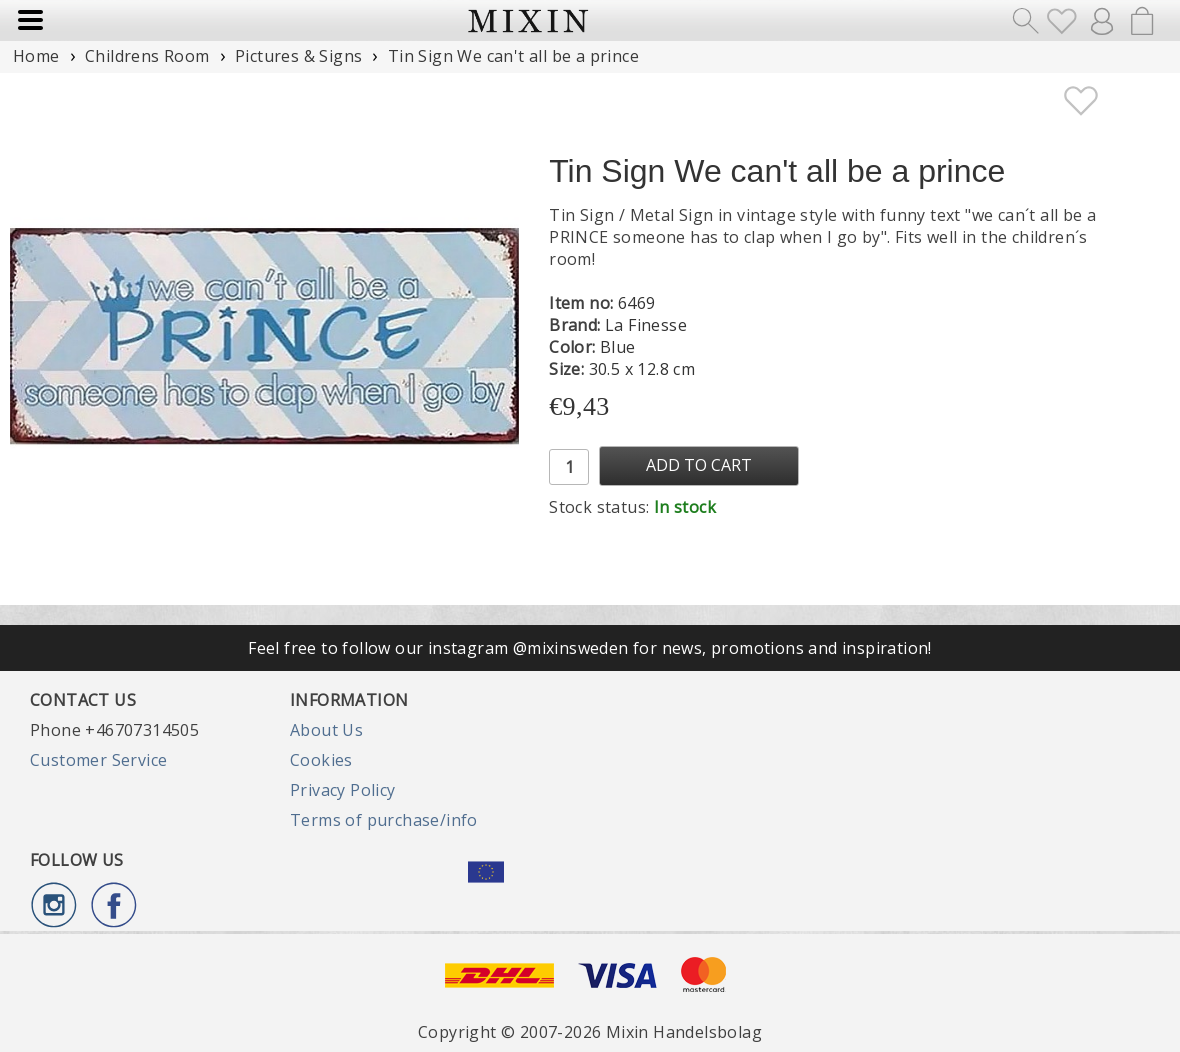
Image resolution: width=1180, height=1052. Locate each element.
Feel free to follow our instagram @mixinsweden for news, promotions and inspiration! (590, 648)
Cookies (321, 760)
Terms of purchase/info (384, 820)
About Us (326, 730)
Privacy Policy (343, 790)
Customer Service (98, 760)
